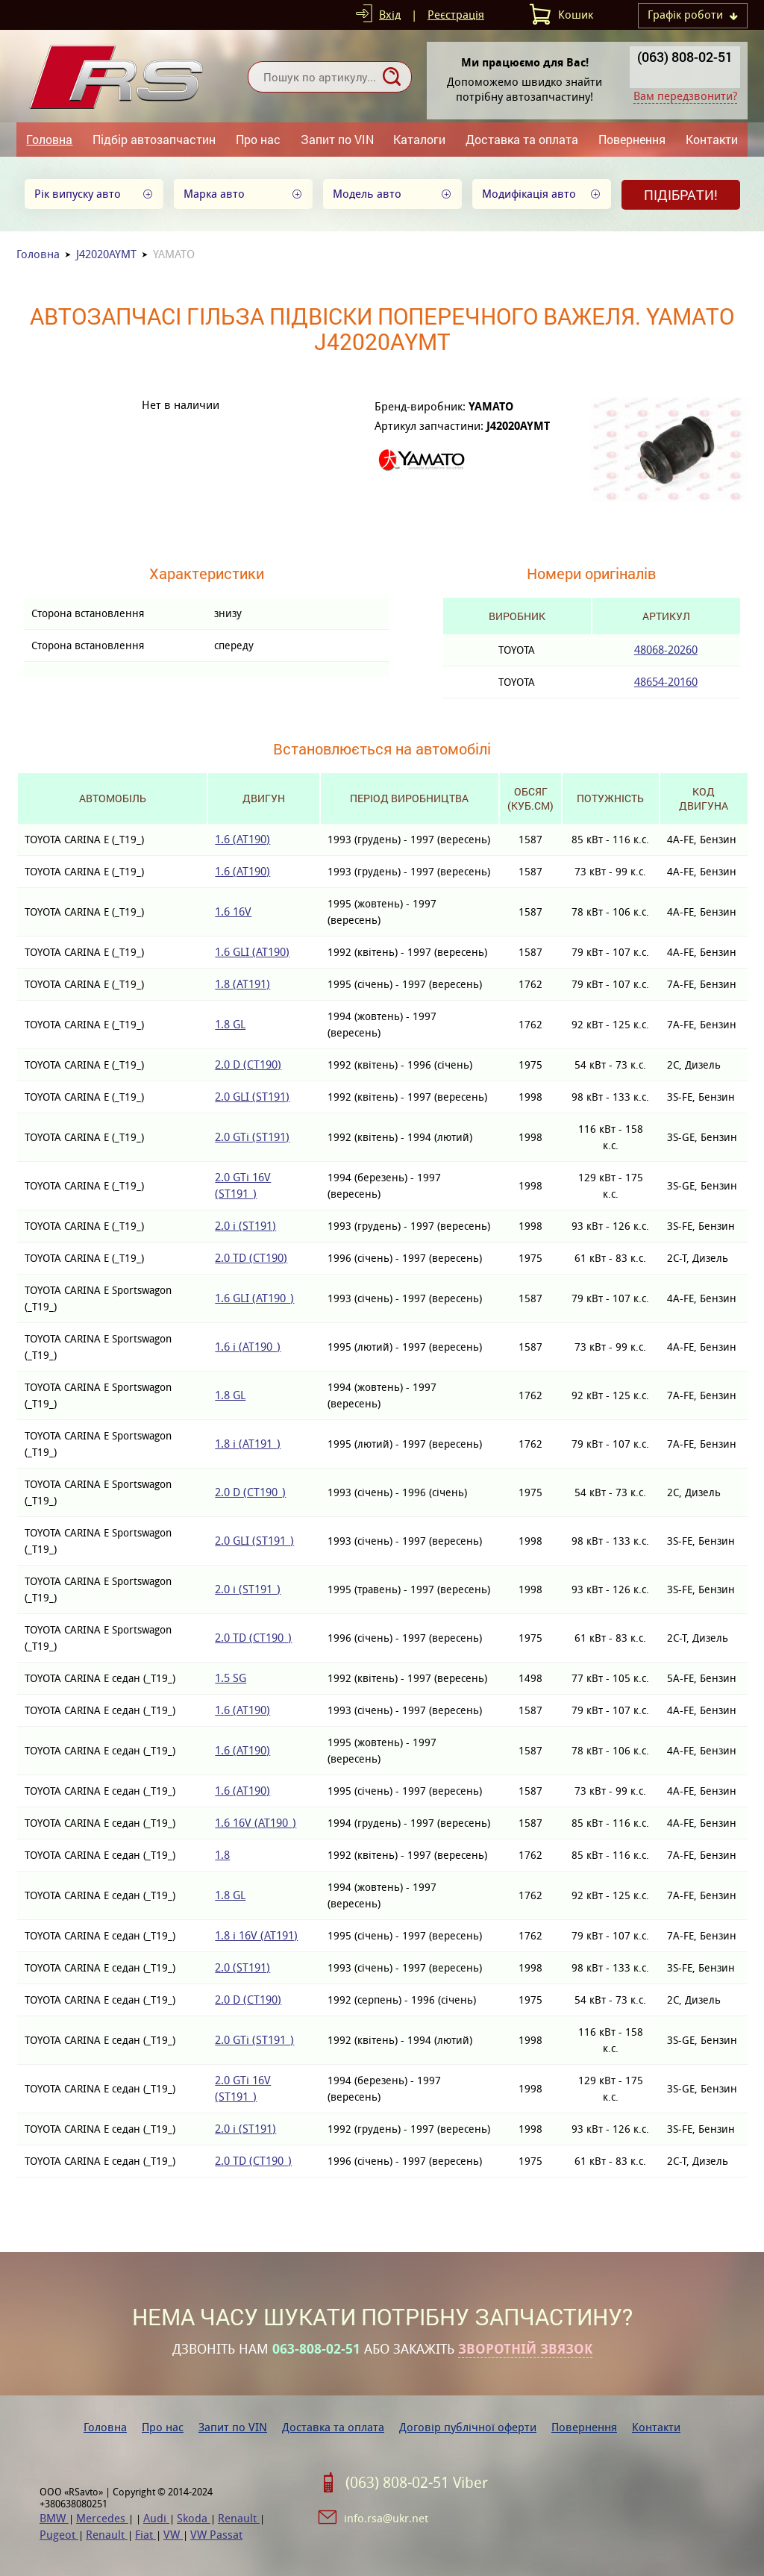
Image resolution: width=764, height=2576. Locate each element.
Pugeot (59, 2534)
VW (173, 2534)
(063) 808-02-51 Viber (416, 2483)
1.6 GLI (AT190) (252, 952)
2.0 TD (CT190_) (253, 1638)
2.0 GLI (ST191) (252, 1097)
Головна (49, 139)
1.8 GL (230, 1024)
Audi (156, 2518)
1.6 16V (233, 911)
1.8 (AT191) (242, 984)
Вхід (390, 14)
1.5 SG (230, 1678)
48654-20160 (666, 682)
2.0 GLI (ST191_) (254, 1541)
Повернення (632, 139)
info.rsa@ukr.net (386, 2518)
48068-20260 (666, 650)
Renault (239, 2518)
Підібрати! (681, 195)
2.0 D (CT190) (248, 1064)
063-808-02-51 (316, 2349)
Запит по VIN (337, 139)
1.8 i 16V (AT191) (256, 1935)
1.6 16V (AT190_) (255, 1823)
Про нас (258, 139)
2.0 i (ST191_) (248, 1589)
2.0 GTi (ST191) (252, 1137)
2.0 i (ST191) (245, 1226)
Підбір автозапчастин (154, 139)
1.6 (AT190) (242, 839)
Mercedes (102, 2518)
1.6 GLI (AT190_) (254, 1298)
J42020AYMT (106, 254)
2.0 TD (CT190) (251, 1258)
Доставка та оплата (522, 139)
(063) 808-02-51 (685, 57)
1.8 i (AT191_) (248, 1444)
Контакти (712, 139)
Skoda (193, 2518)
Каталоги (419, 139)
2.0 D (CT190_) (250, 1492)
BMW (54, 2518)
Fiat (145, 2534)
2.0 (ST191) (242, 1967)
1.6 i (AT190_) (248, 1346)
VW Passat (216, 2534)
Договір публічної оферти (467, 2427)
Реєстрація (456, 14)
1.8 (222, 1855)
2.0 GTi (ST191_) (254, 2040)
